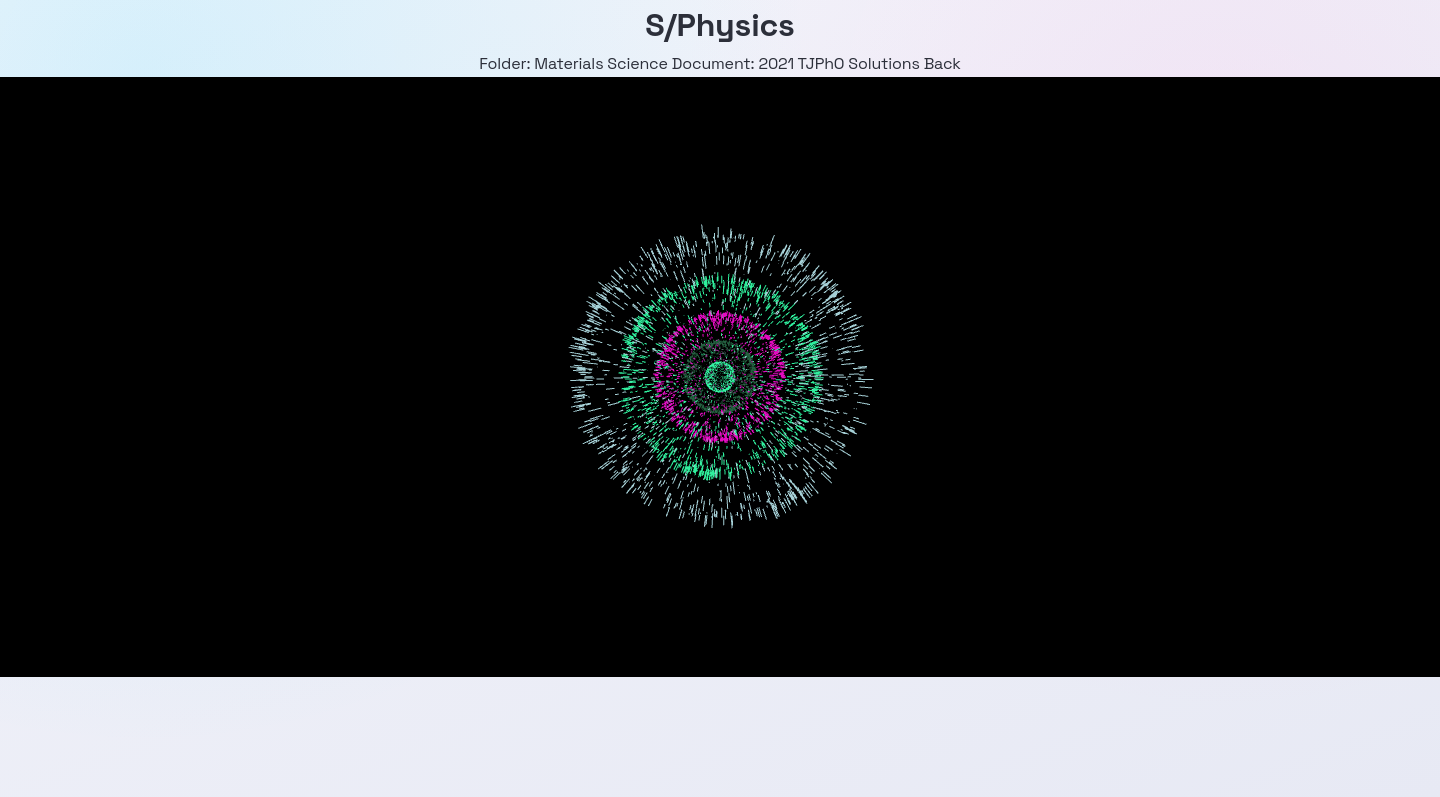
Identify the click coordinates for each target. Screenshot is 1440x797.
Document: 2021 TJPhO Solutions (796, 63)
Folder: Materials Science (573, 63)
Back (942, 63)
